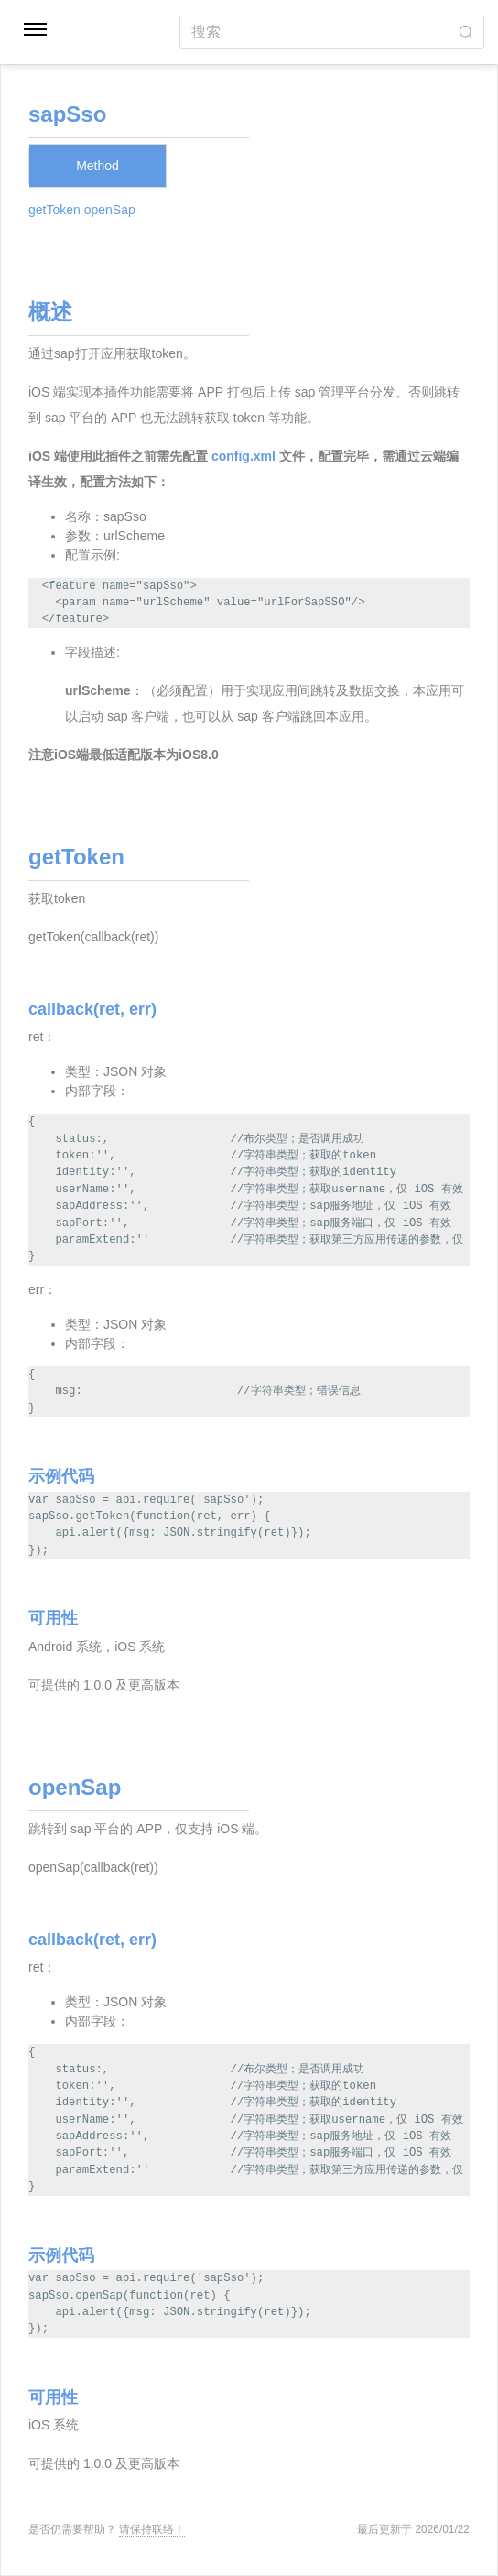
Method (97, 165)
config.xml (243, 456)
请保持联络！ (152, 2529)
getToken (54, 209)
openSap (109, 209)
